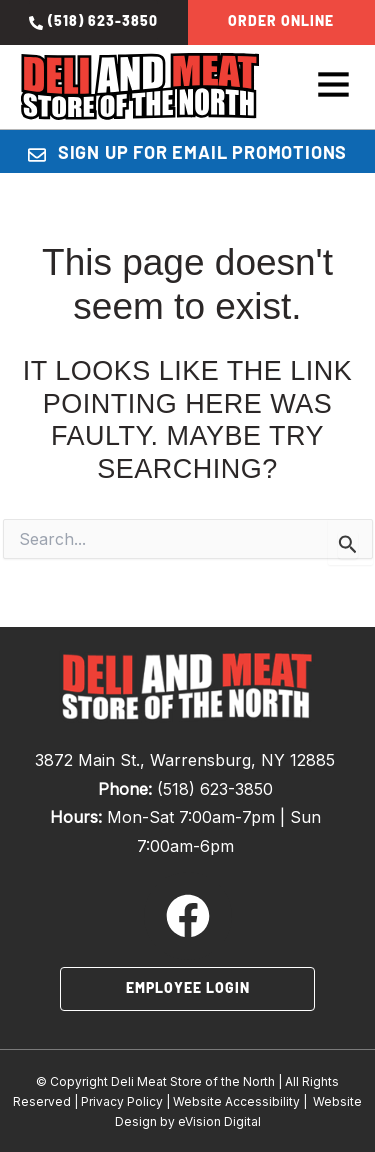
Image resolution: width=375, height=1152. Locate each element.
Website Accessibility (236, 1101)
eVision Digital (219, 1121)
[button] (334, 87)
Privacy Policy (122, 1101)
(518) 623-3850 (215, 789)
